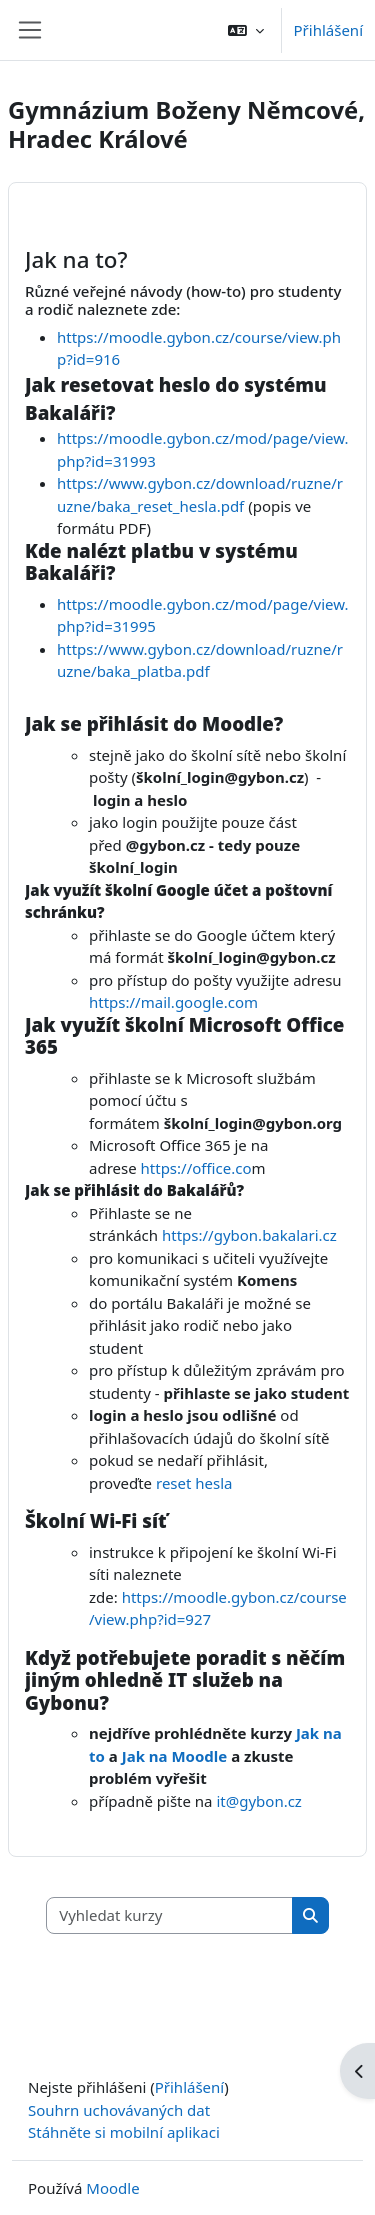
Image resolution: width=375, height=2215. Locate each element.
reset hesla (194, 1483)
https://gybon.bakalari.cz (249, 1235)
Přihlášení (328, 30)
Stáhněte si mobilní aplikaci (124, 2132)
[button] (246, 30)
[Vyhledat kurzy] (170, 1915)
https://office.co (196, 1168)
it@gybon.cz (259, 1801)
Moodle (112, 2188)
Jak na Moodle (175, 1756)
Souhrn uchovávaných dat (119, 2110)
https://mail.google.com (173, 1002)
